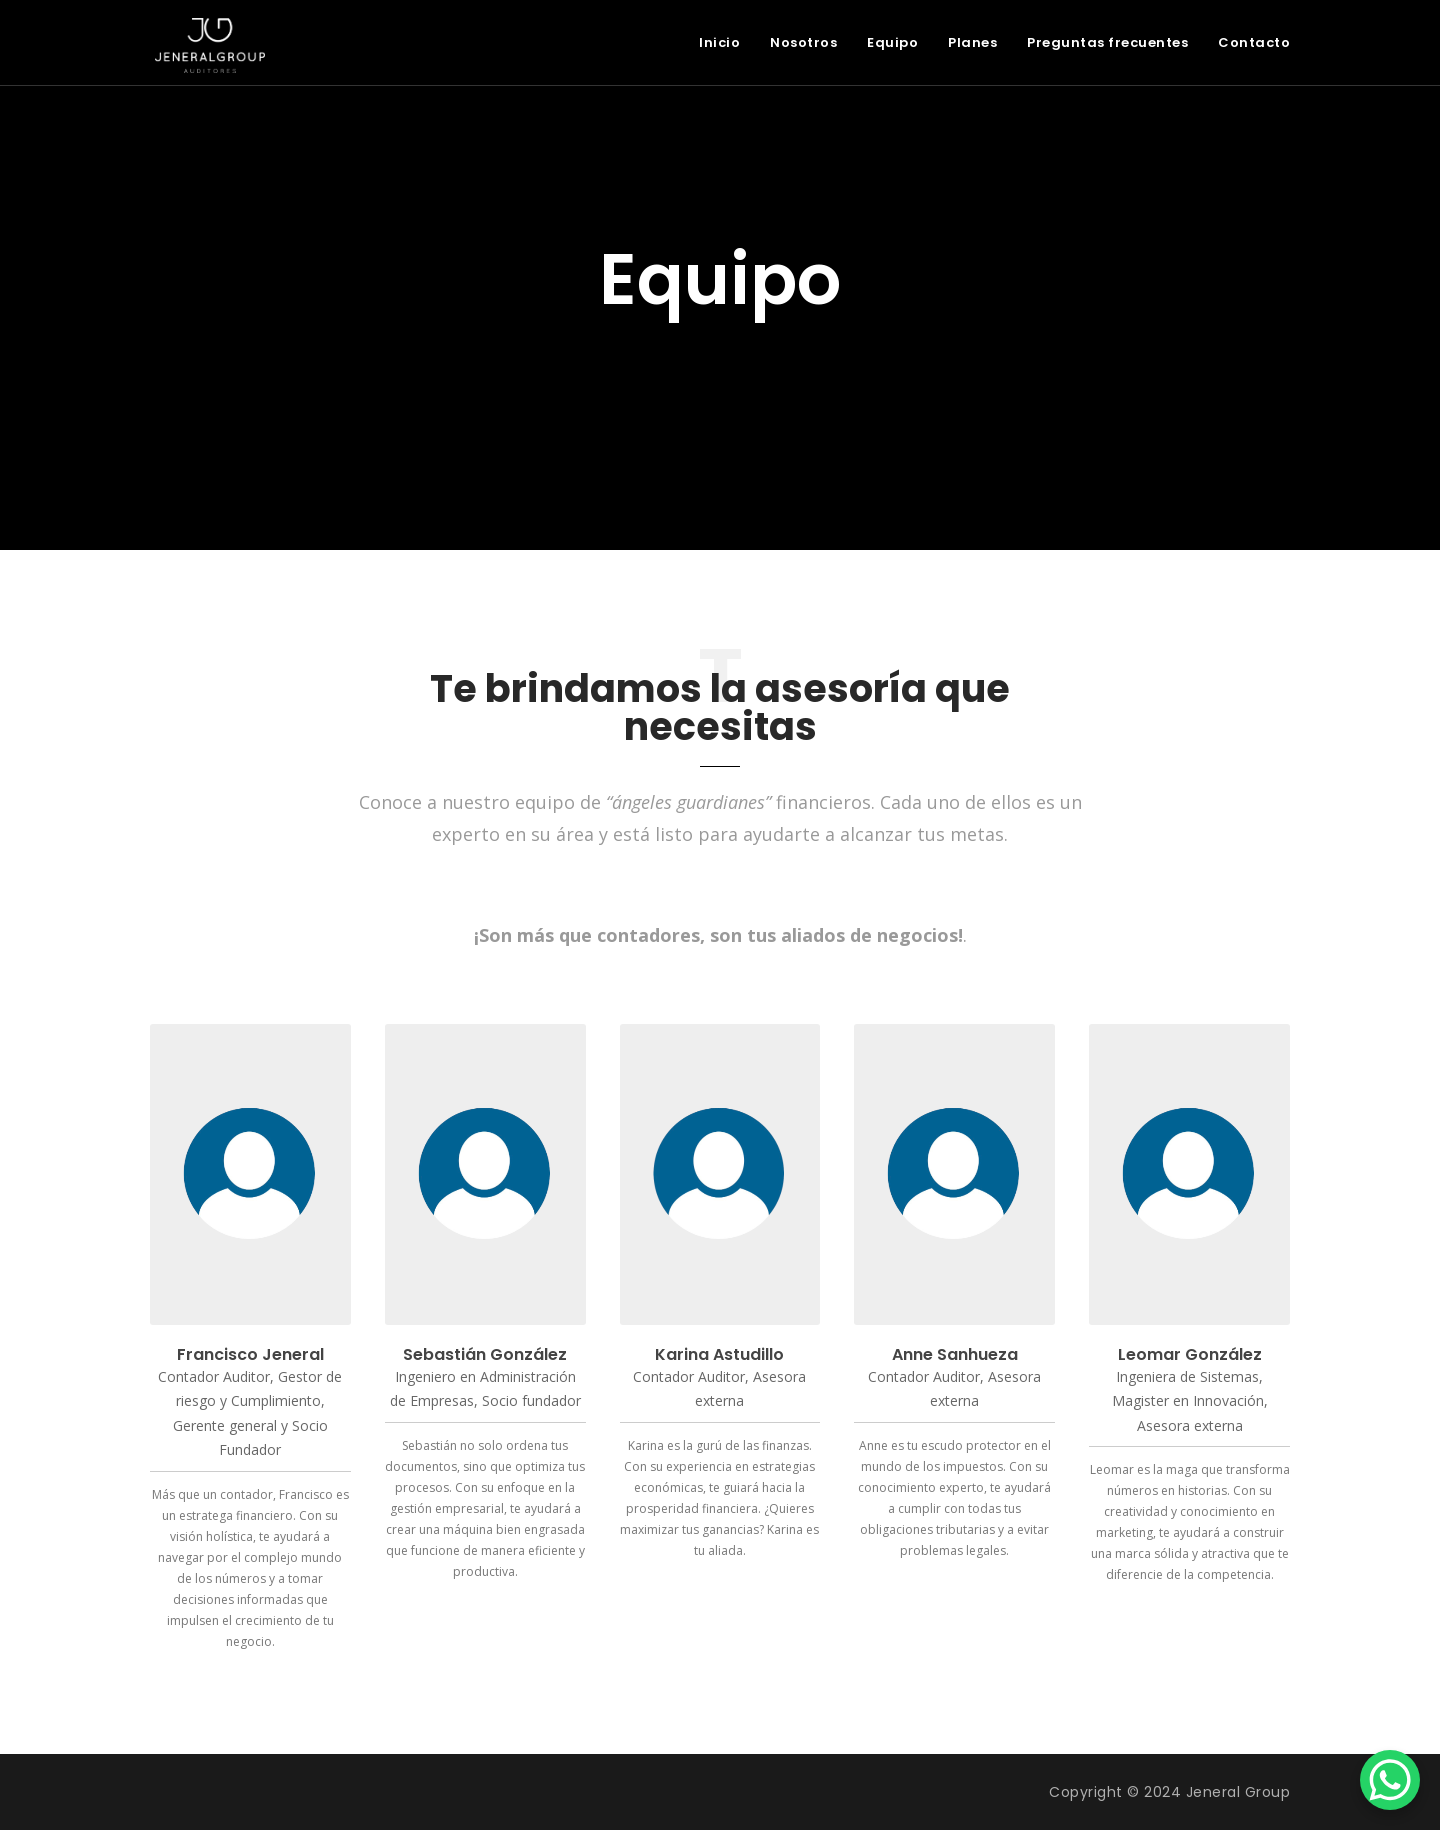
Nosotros (803, 42)
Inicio (719, 42)
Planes (972, 42)
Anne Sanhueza (955, 1354)
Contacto (1254, 42)
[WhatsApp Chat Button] (1390, 1780)
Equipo (892, 42)
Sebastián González (485, 1354)
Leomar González (1190, 1354)
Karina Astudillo (719, 1354)
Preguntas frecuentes (1107, 42)
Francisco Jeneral (250, 1354)
